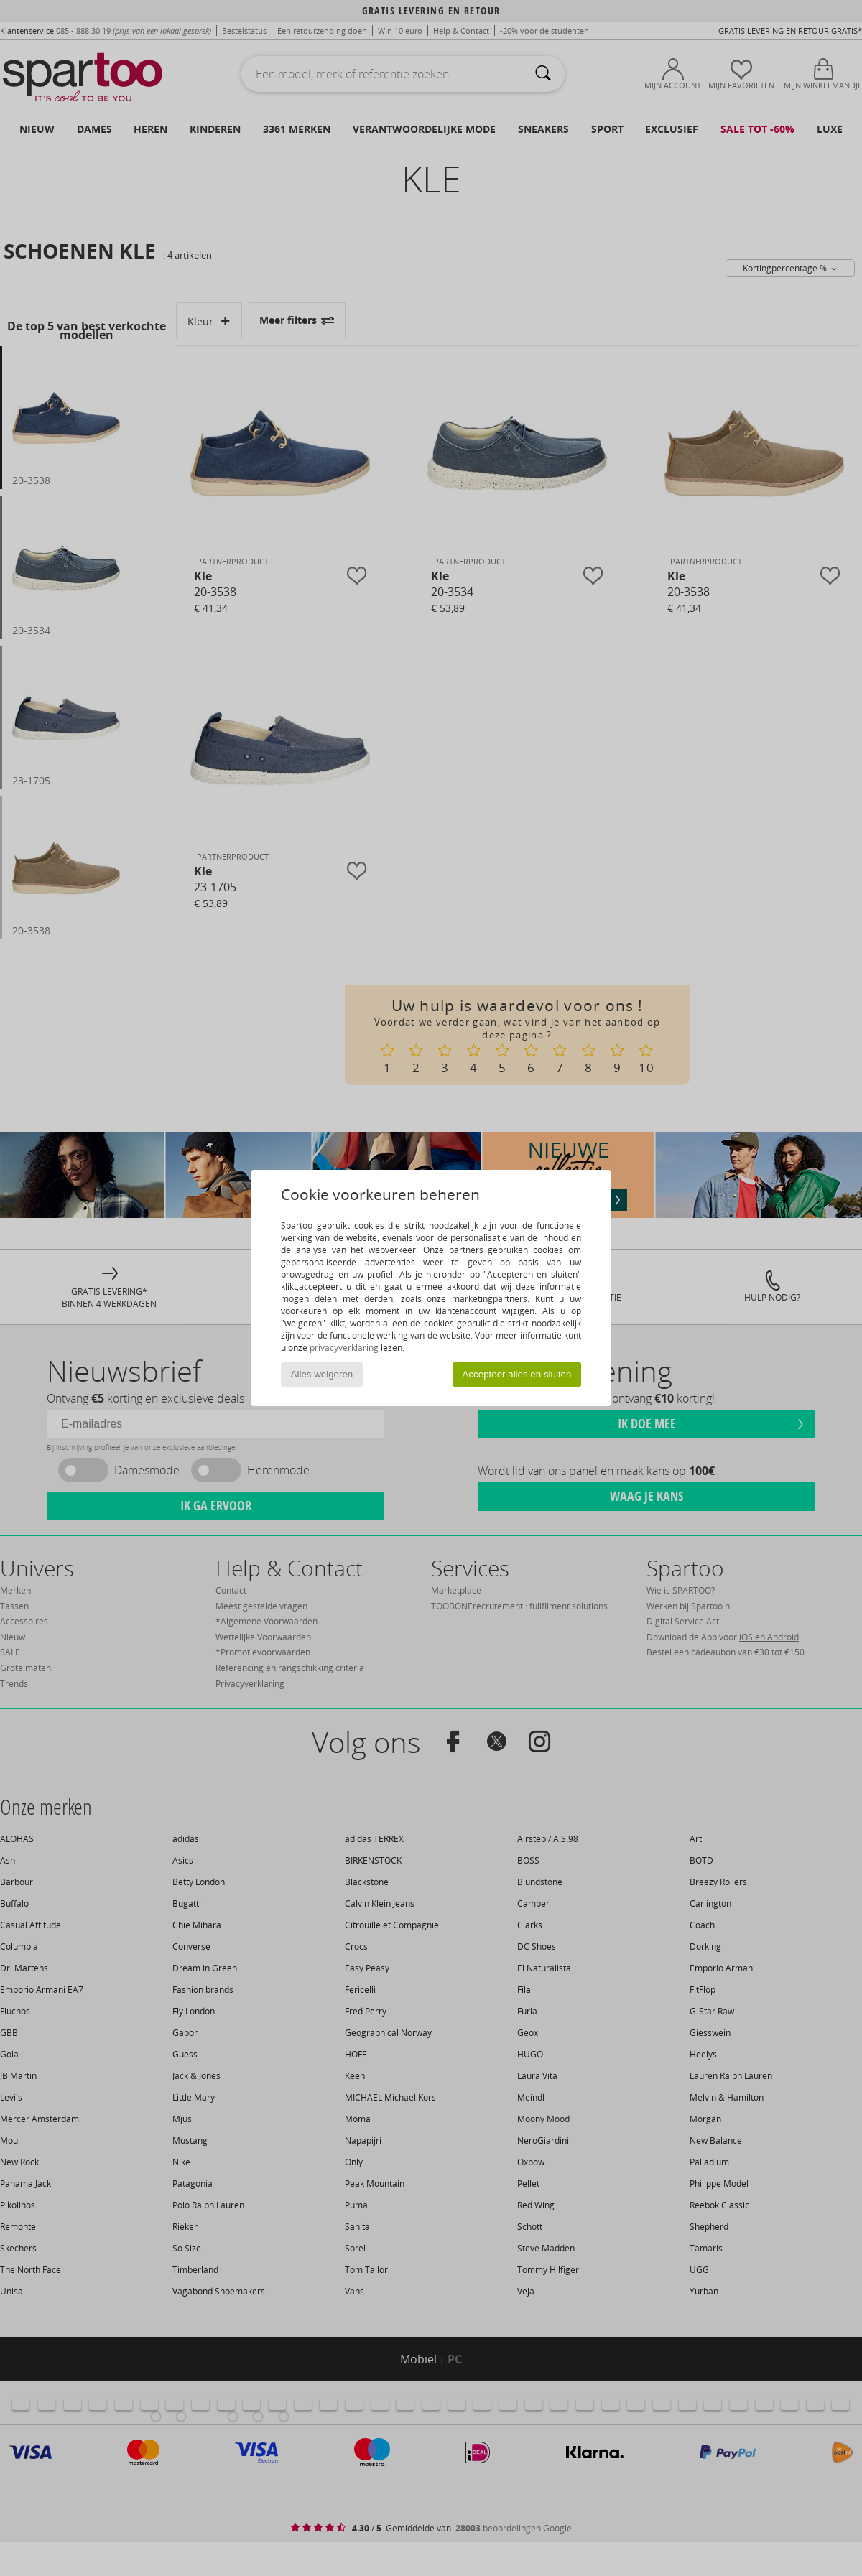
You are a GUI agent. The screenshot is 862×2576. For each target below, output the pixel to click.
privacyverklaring (344, 1348)
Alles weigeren (322, 1374)
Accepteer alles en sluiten (517, 1374)
